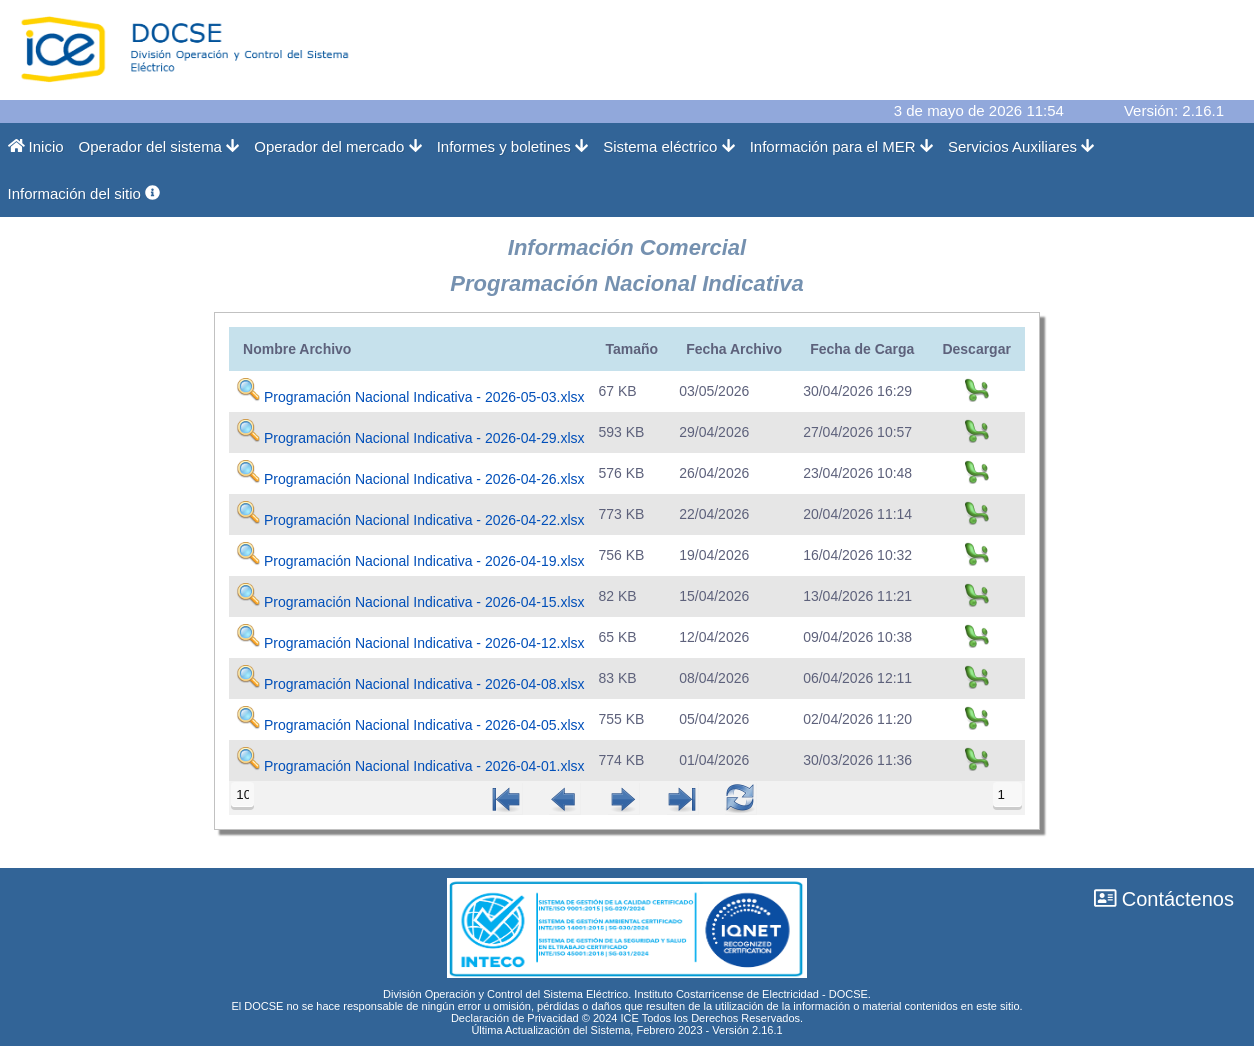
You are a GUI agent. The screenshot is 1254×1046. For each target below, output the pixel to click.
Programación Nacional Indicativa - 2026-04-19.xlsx (424, 561)
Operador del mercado (337, 146)
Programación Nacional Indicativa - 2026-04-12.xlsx (424, 643)
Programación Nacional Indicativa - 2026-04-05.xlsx (424, 725)
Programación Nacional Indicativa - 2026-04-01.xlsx (424, 766)
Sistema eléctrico (669, 146)
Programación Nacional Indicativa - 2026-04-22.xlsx (424, 520)
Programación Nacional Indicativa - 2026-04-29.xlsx (424, 438)
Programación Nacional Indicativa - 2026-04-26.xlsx (424, 479)
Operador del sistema (159, 146)
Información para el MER (841, 146)
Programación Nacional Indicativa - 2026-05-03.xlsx (424, 397)
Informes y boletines (513, 146)
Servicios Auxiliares (1021, 146)
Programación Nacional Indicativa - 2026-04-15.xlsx (424, 602)
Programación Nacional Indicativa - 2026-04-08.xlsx (424, 684)
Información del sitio (84, 193)
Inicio (36, 146)
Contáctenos (1164, 899)
